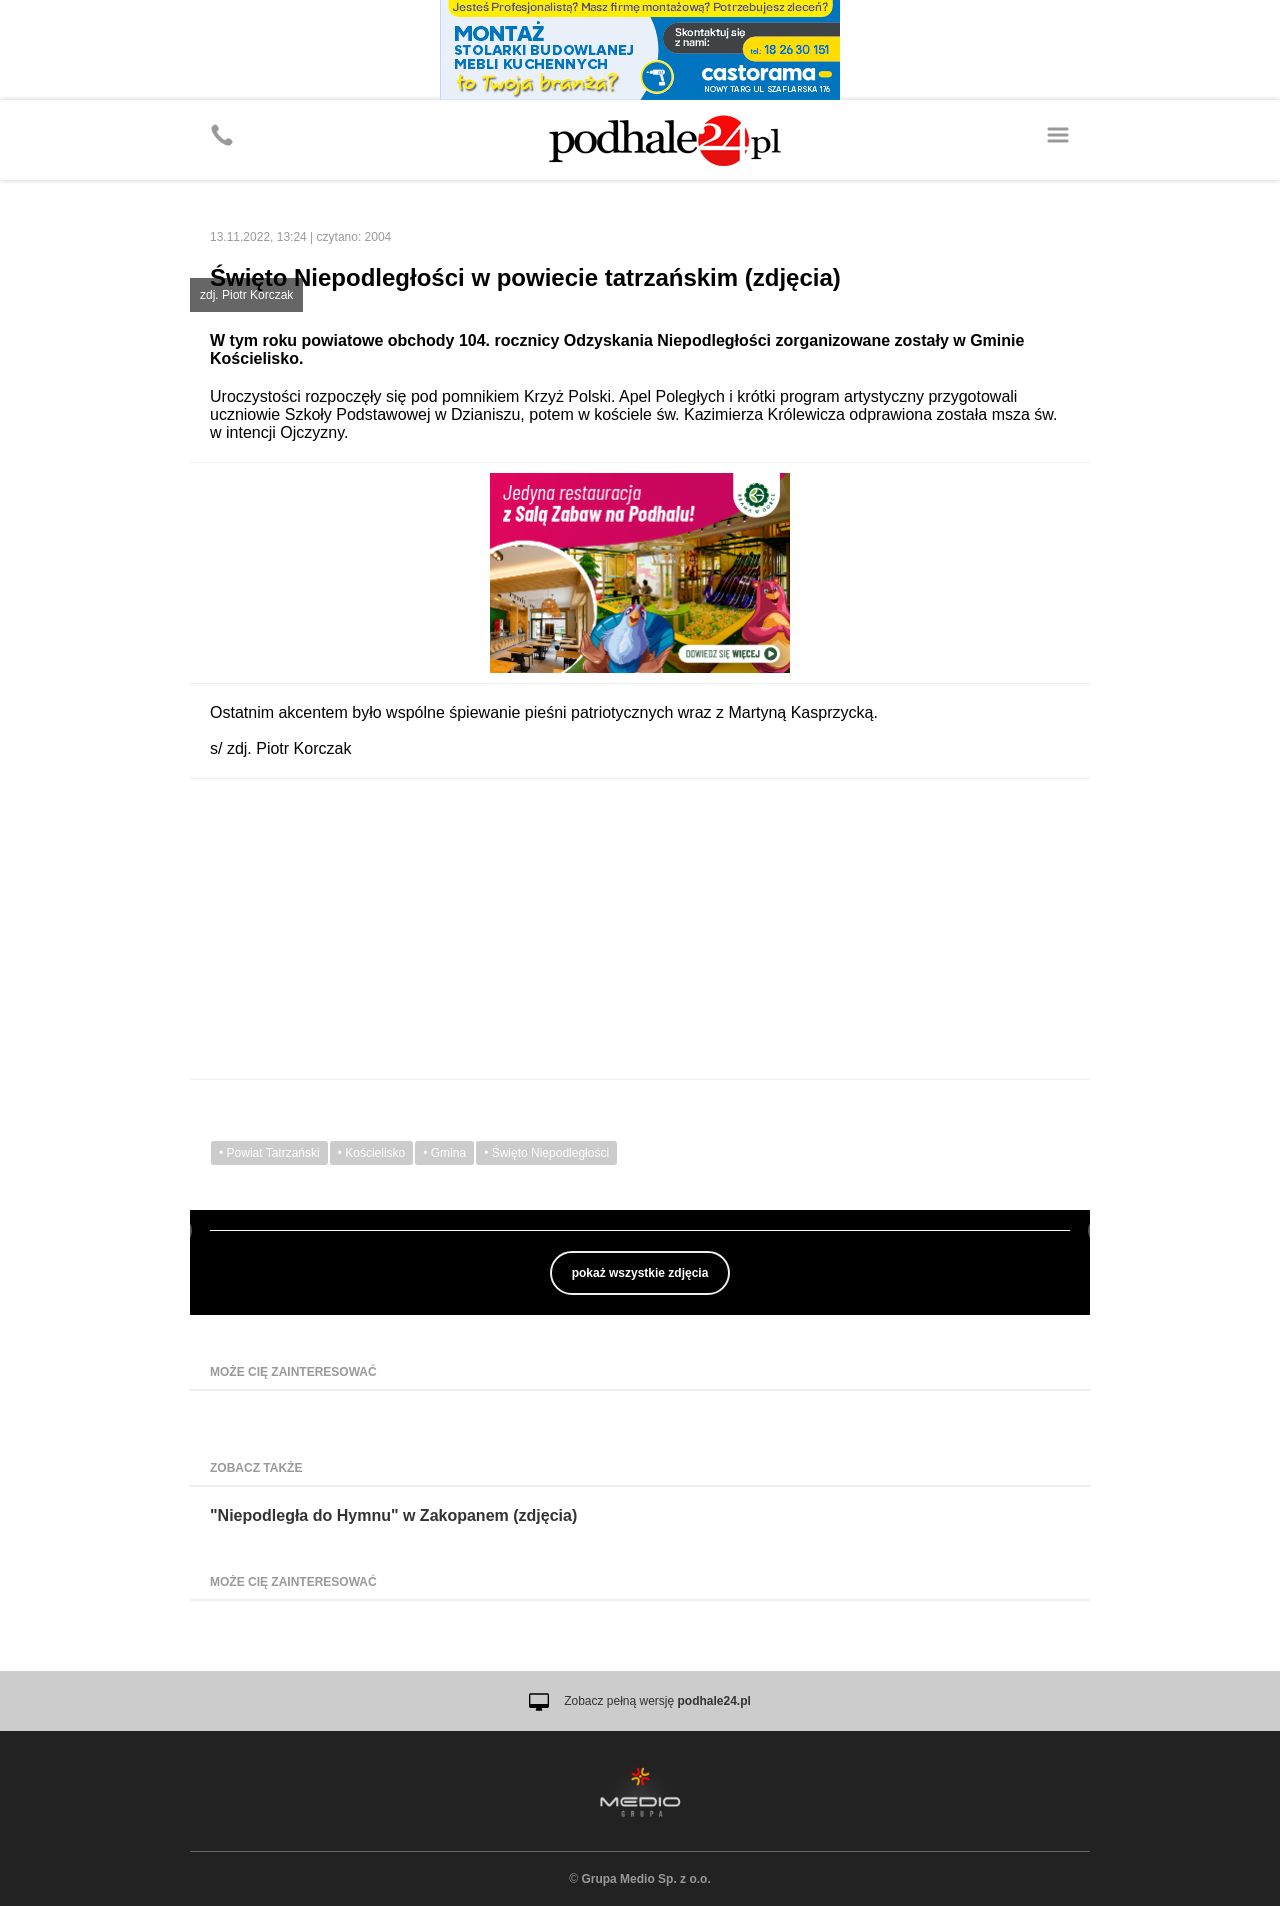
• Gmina (444, 1153)
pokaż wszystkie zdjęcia (640, 1273)
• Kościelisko (372, 1153)
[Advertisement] (640, 929)
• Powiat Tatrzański (269, 1153)
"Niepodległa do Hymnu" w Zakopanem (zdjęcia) (393, 1515)
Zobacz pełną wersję (657, 1701)
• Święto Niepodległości (546, 1153)
